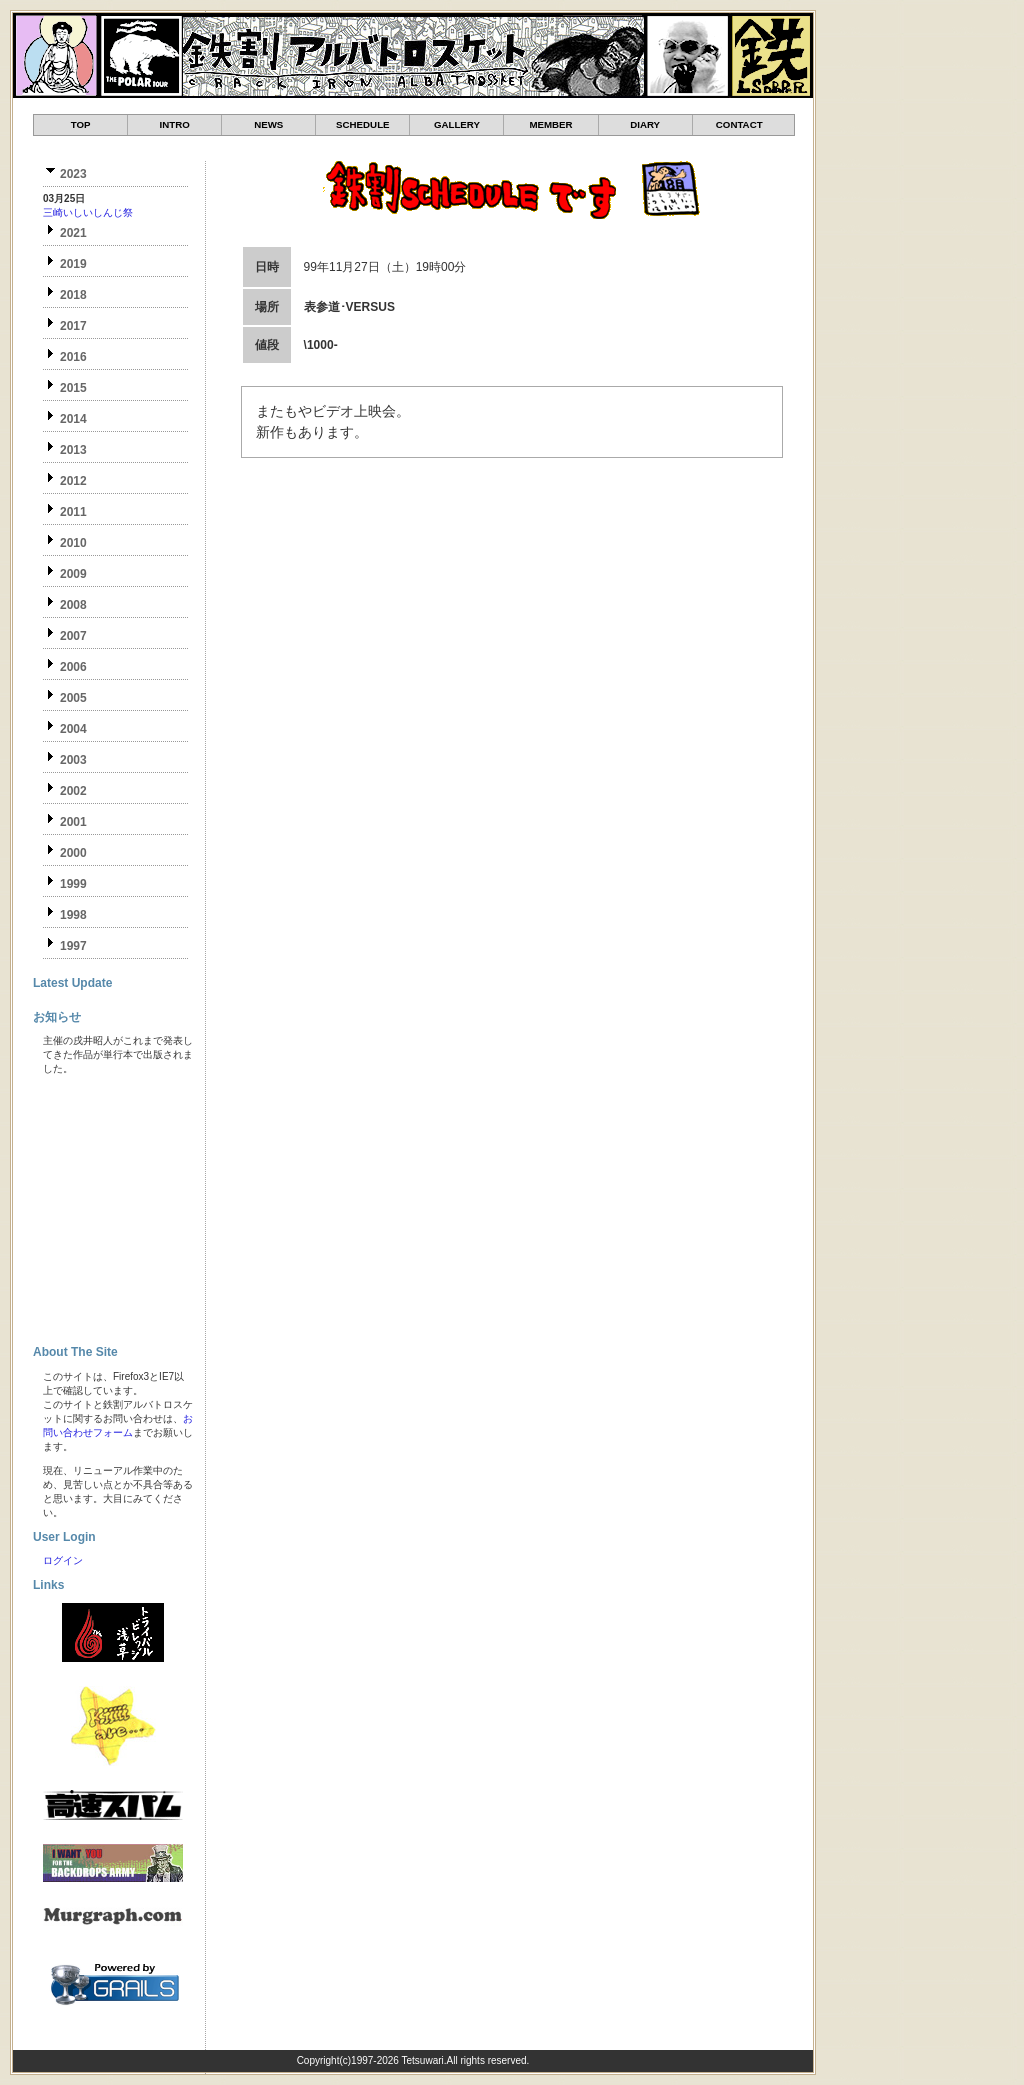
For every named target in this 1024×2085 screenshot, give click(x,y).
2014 (73, 419)
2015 (73, 388)
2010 (73, 543)
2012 (73, 481)
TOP (81, 124)
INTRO (175, 124)
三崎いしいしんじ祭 (88, 212)
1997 (73, 946)
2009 (73, 574)
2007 (73, 636)
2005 (73, 698)
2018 (73, 295)
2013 (73, 450)
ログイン (63, 1560)
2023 (73, 174)
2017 (73, 326)
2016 (73, 357)
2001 (73, 822)
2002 (73, 791)
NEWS (268, 124)
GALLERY (457, 124)
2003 (73, 760)
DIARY (645, 124)
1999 (73, 884)
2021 (73, 233)
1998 (73, 915)
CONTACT (739, 124)
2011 (73, 512)
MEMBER (550, 124)
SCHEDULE (362, 124)
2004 (73, 729)
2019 (73, 264)
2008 (73, 605)
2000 (73, 853)
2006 (73, 667)
